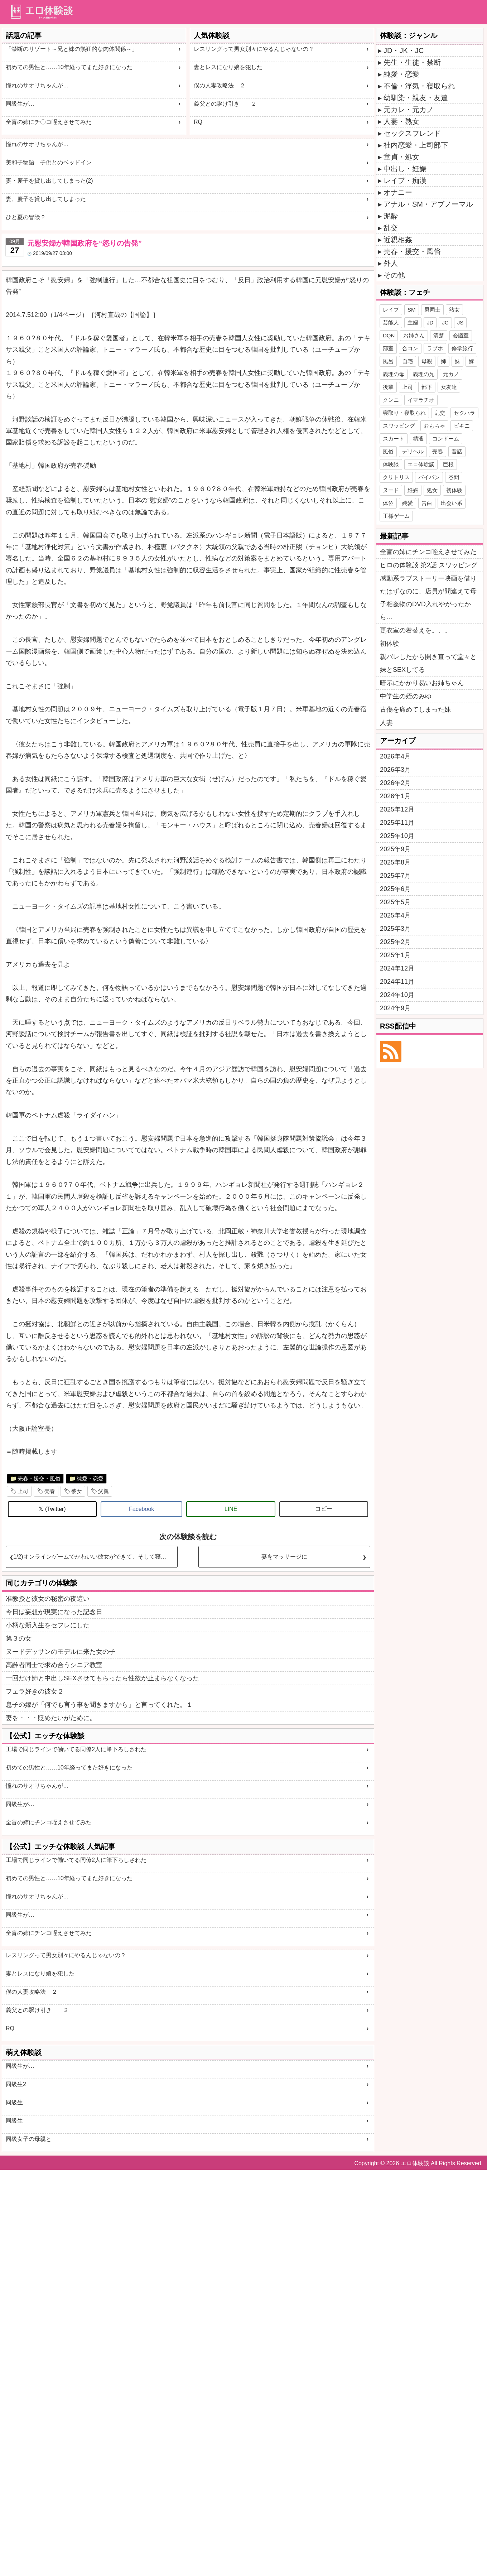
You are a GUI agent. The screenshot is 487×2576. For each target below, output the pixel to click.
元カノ (451, 374)
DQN (389, 335)
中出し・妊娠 (405, 169)
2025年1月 (395, 955)
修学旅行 (462, 348)
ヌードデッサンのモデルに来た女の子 (60, 1651)
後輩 (388, 387)
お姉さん (414, 335)
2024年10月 (397, 994)
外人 (391, 263)
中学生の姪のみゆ (405, 696)
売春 (49, 1491)
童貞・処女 (401, 157)
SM (412, 310)
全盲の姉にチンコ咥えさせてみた (49, 1822)
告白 (426, 503)
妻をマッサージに (284, 1557)
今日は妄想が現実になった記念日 (54, 1612)
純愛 (407, 503)
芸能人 (391, 322)
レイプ (391, 310)
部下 (426, 387)
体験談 (391, 464)
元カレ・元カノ (409, 110)
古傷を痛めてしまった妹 (415, 709)
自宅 (407, 361)
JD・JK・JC (404, 50)
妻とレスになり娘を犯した (228, 67)
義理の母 (393, 374)
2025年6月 (395, 888)
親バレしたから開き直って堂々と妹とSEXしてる (428, 663)
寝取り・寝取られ (404, 413)
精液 (418, 438)
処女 (432, 490)
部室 (388, 348)
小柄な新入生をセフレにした (48, 1625)
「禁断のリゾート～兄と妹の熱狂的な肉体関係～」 (72, 49)
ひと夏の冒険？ (26, 217)
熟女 (454, 310)
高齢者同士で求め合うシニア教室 (54, 1665)
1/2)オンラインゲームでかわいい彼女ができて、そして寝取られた (95, 1557)
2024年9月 (395, 1008)
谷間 (453, 477)
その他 (394, 275)
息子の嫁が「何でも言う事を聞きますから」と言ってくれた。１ (99, 1704)
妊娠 (413, 490)
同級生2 (16, 2084)
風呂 (388, 361)
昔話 (457, 451)
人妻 (386, 722)
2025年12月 (397, 809)
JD (430, 322)
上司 (23, 1491)
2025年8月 (395, 862)
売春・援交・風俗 (39, 1478)
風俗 (388, 451)
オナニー (398, 192)
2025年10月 (397, 835)
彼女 (76, 1491)
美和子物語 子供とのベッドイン (49, 162)
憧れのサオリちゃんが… (37, 85)
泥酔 (391, 216)
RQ (198, 122)
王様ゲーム (396, 516)
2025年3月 (395, 928)
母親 (426, 361)
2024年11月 (397, 981)
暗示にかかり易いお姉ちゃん (422, 683)
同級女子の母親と (29, 2139)
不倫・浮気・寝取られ (419, 86)
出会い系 (451, 503)
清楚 (438, 335)
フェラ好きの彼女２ (35, 1691)
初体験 (454, 490)
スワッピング (399, 426)
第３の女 (19, 1638)
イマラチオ (421, 400)
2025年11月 (397, 822)
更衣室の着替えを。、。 (415, 630)
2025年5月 (395, 902)
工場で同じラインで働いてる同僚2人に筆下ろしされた (76, 1749)
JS (460, 322)
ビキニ (462, 426)
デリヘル (413, 451)
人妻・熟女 (401, 121)
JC (445, 322)
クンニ (391, 400)
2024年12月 (397, 968)
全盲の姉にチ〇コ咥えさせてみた (49, 122)
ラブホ (435, 348)
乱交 (391, 228)
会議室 (461, 335)
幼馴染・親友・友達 (416, 98)
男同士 (432, 310)
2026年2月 (395, 782)
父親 (103, 1491)
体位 (388, 503)
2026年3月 (395, 769)
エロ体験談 (421, 464)
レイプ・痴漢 (405, 180)
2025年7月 (395, 875)
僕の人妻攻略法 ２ (219, 85)
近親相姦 (398, 240)
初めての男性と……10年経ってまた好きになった (69, 67)
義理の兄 (423, 374)
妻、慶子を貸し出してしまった (46, 199)
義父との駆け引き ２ (225, 104)
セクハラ (464, 413)
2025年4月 (395, 915)
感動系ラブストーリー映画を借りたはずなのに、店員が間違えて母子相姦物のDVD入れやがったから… (428, 598)
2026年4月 (395, 756)
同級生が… (20, 104)
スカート (393, 438)
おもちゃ (434, 426)
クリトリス (396, 477)
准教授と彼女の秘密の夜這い (48, 1598)
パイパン (429, 477)
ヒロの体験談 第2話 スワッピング (428, 565)
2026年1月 (395, 796)
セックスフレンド (412, 133)
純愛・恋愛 (90, 1478)
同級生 (14, 2102)
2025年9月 (395, 849)
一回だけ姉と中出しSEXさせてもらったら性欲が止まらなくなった (102, 1678)
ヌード (391, 490)
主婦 (413, 322)
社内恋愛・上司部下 (416, 145)
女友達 (449, 387)
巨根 (448, 464)
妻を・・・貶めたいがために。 (51, 1718)
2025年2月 (395, 941)
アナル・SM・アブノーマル (428, 204)
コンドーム (445, 438)
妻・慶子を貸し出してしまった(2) (49, 181)
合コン (410, 348)
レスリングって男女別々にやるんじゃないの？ (254, 49)
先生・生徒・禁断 (412, 62)
